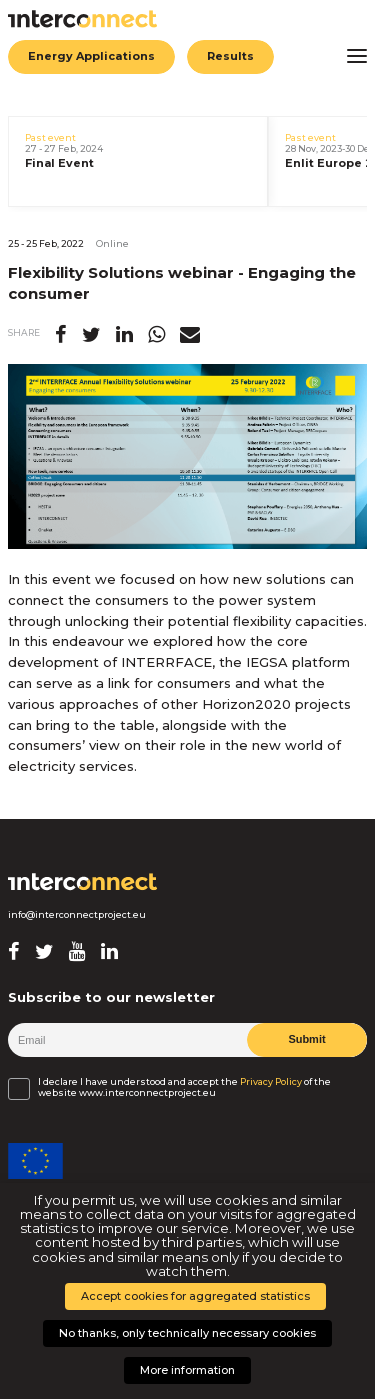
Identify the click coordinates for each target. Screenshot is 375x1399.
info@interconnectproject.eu (77, 915)
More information (187, 1370)
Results (229, 56)
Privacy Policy (271, 1082)
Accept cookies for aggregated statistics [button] (195, 1296)
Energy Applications (91, 56)
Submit (306, 1039)
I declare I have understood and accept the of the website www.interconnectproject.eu (184, 1087)
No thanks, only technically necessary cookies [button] (187, 1333)
